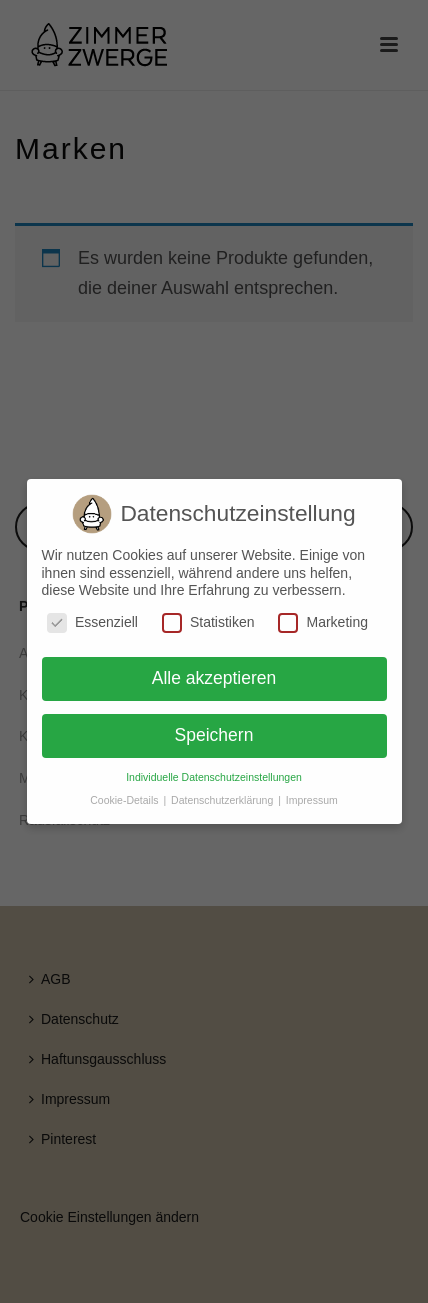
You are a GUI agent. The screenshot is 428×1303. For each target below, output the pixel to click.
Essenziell (92, 622)
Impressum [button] (312, 800)
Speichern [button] (214, 735)
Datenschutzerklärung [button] (223, 800)
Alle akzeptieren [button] (214, 678)
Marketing (322, 622)
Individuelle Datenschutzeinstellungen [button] (214, 777)
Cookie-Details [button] (125, 800)
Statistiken (208, 622)
